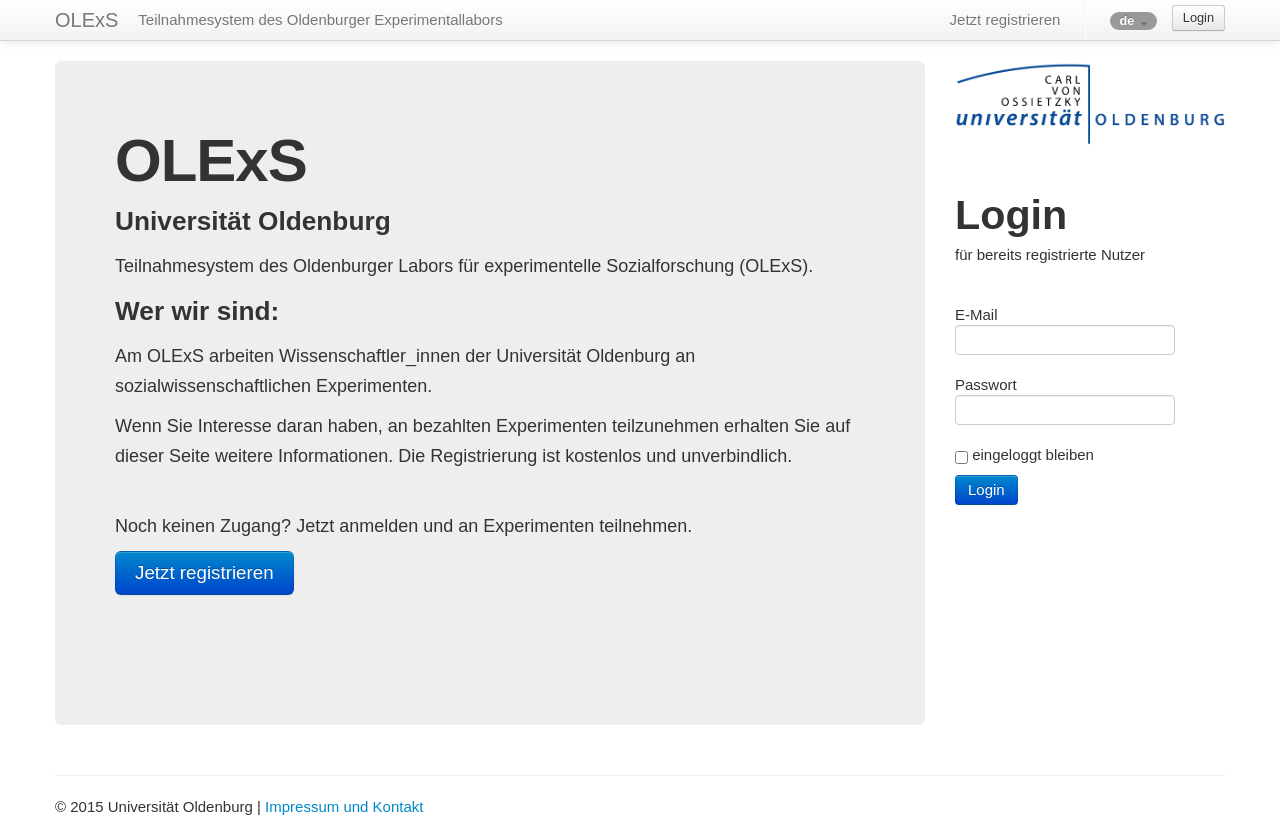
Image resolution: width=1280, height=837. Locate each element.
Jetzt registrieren (1005, 19)
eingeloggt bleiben (1033, 454)
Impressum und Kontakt (344, 806)
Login (1198, 17)
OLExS (86, 20)
